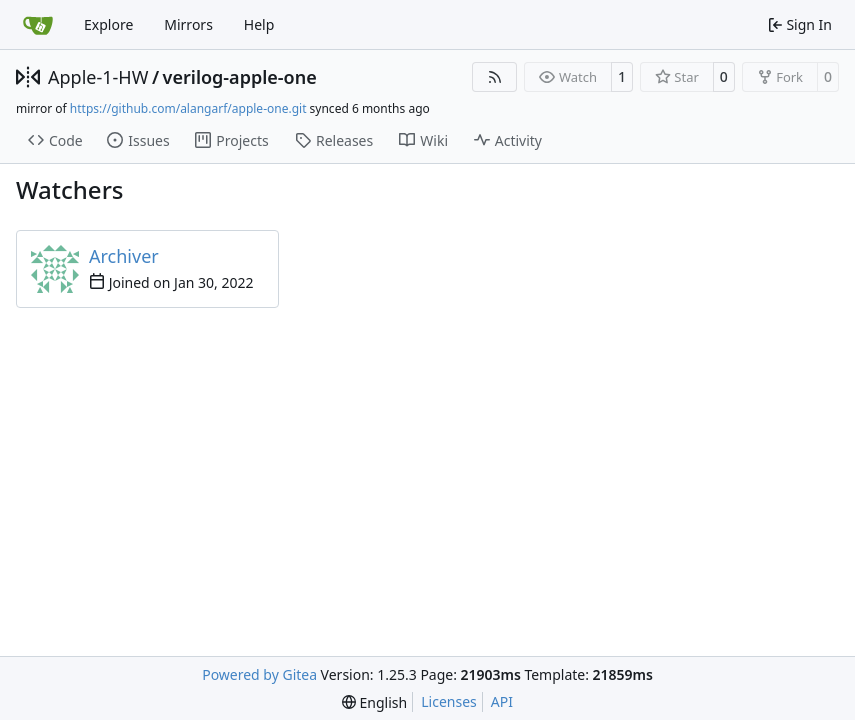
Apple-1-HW (98, 77)
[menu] (374, 702)
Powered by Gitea (259, 674)
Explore (108, 24)
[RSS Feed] (495, 77)
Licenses (449, 701)
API (502, 701)
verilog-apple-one (240, 77)
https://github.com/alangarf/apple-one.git (188, 108)
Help (259, 24)
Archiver (124, 256)
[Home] (38, 25)
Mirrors (188, 24)
